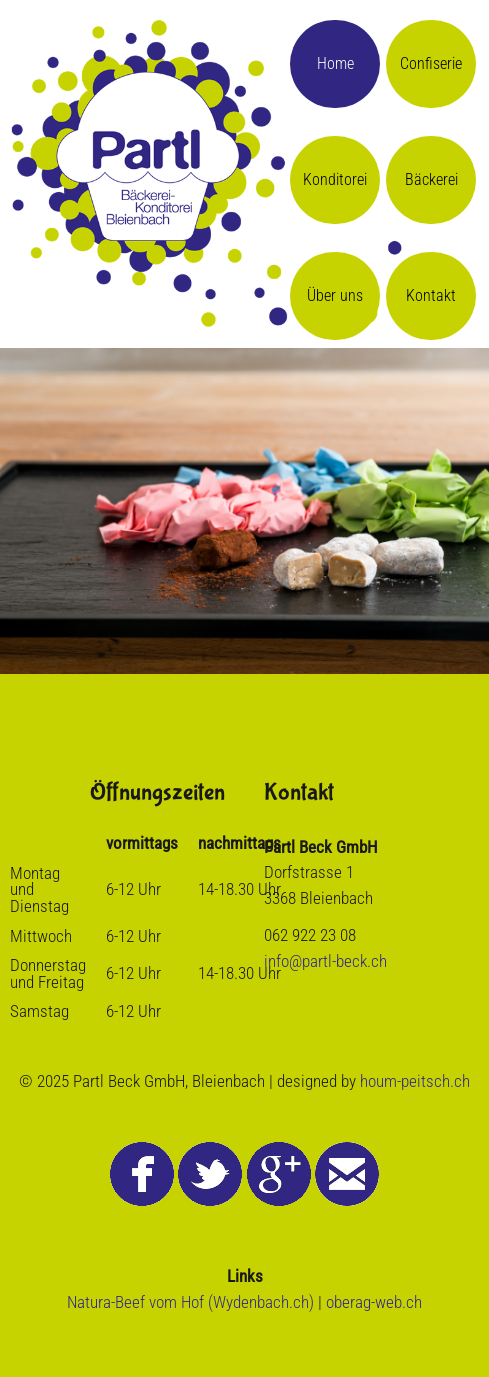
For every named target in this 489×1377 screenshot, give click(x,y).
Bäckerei (431, 179)
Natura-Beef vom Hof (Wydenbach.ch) (190, 1302)
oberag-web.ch (374, 1302)
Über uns (335, 295)
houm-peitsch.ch (415, 1081)
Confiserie (431, 63)
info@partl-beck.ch (325, 961)
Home (335, 63)
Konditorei (335, 179)
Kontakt (431, 295)
